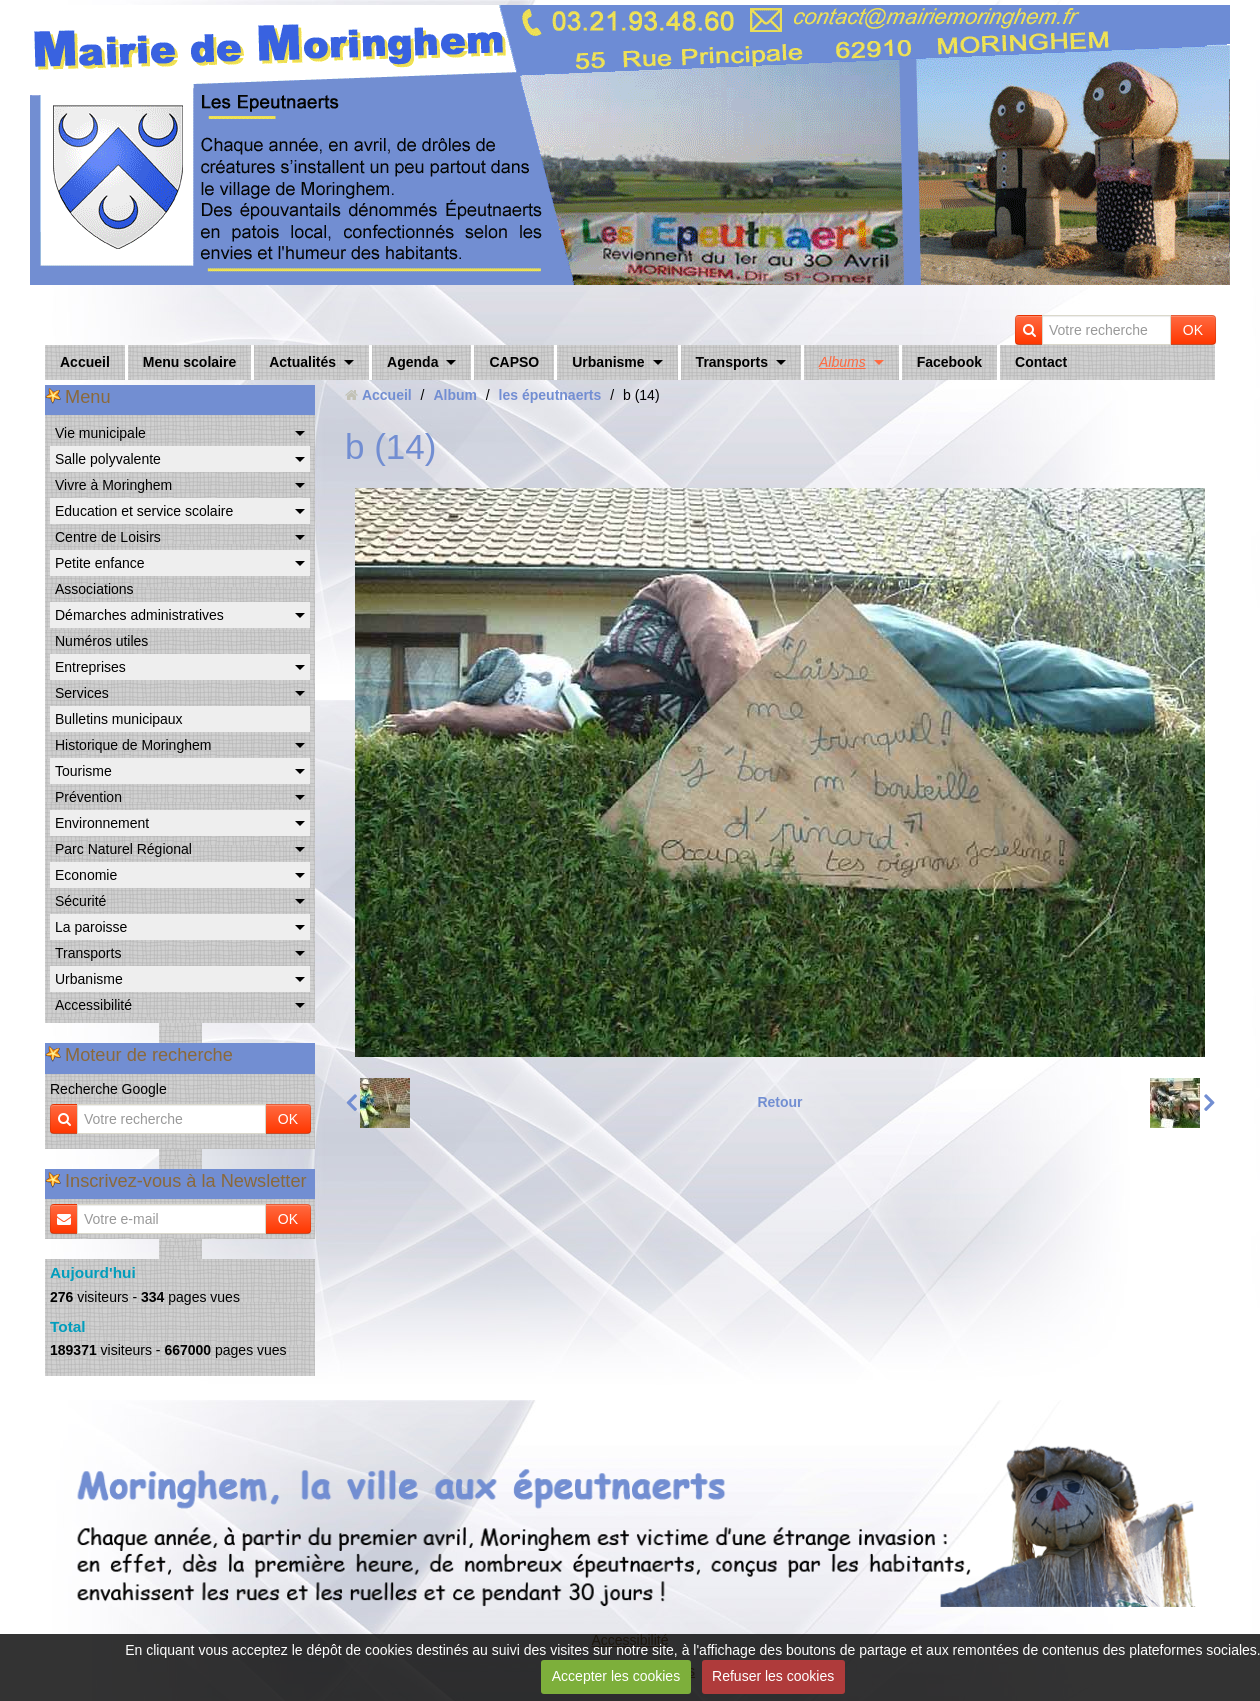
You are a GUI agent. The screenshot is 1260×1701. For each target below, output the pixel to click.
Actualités (302, 362)
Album (455, 395)
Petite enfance (100, 563)
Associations (94, 589)
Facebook (949, 362)
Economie (86, 875)
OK (1193, 330)
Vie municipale (100, 433)
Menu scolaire (189, 362)
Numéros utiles (101, 641)
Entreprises (90, 667)
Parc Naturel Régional (123, 849)
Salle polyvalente (108, 459)
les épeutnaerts (550, 395)
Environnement (102, 823)
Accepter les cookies (616, 1676)
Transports (732, 362)
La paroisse (91, 927)
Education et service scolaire (144, 511)
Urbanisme (608, 362)
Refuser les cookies (773, 1676)
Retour (779, 1102)
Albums (842, 362)
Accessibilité (93, 1005)
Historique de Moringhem (133, 745)
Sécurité (80, 901)
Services (82, 693)
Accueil (85, 362)
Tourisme (83, 771)
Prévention (88, 797)
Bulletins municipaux (119, 719)
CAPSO (514, 362)
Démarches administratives (139, 615)
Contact (1041, 362)
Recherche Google (108, 1089)
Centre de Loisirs (108, 537)
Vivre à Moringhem (113, 485)
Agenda (412, 362)
